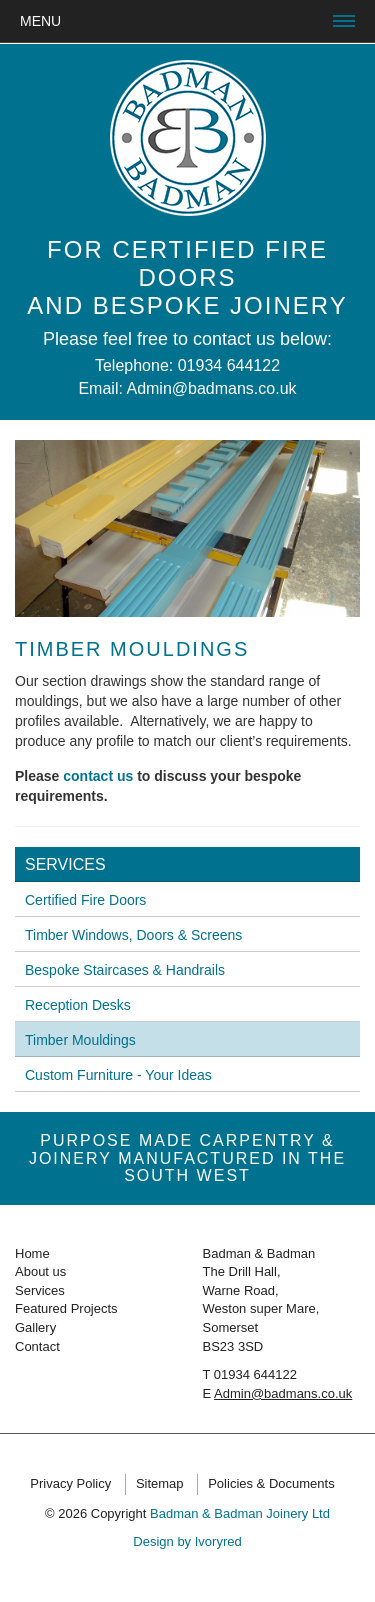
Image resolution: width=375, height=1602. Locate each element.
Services (65, 864)
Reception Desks (78, 1005)
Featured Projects (66, 1308)
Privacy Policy (70, 1483)
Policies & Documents (271, 1483)
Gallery (35, 1327)
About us (40, 1271)
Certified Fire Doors (85, 900)
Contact (37, 1346)
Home (32, 1253)
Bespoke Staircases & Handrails (125, 970)
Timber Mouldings (80, 1040)
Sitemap (160, 1483)
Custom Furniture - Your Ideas (118, 1075)
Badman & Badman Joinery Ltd (240, 1513)
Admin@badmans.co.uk (211, 388)
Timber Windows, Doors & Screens (133, 935)
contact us (98, 776)
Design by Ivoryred (187, 1541)
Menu (40, 21)
